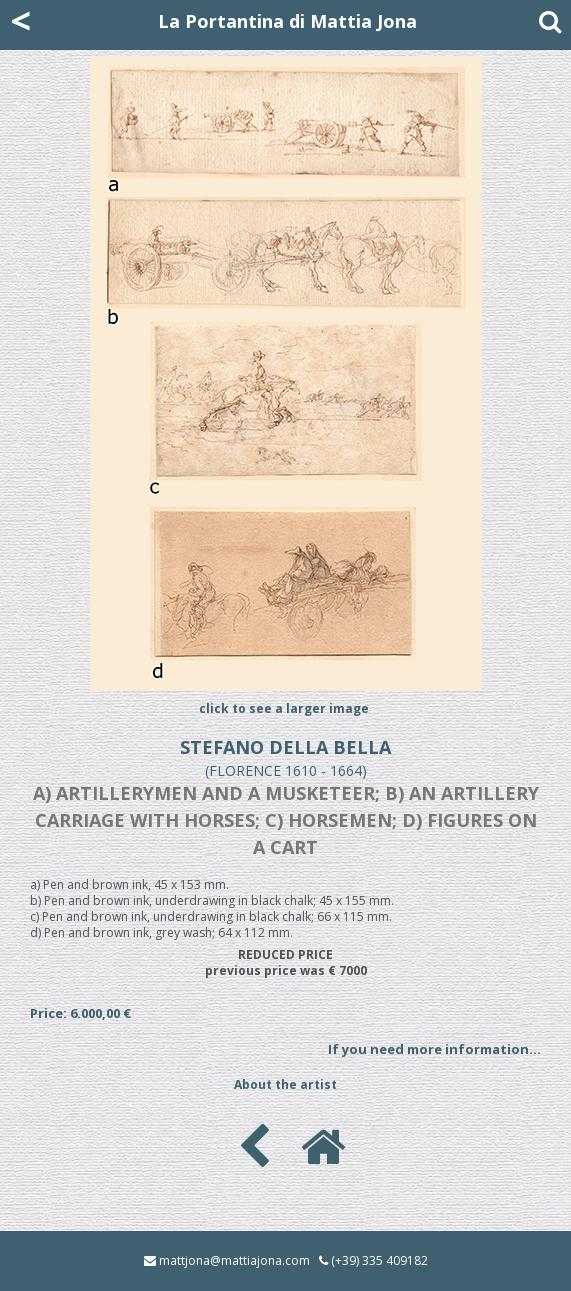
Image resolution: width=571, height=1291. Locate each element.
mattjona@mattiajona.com (234, 1260)
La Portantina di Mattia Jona (287, 21)
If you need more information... (434, 1049)
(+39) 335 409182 (379, 1260)
